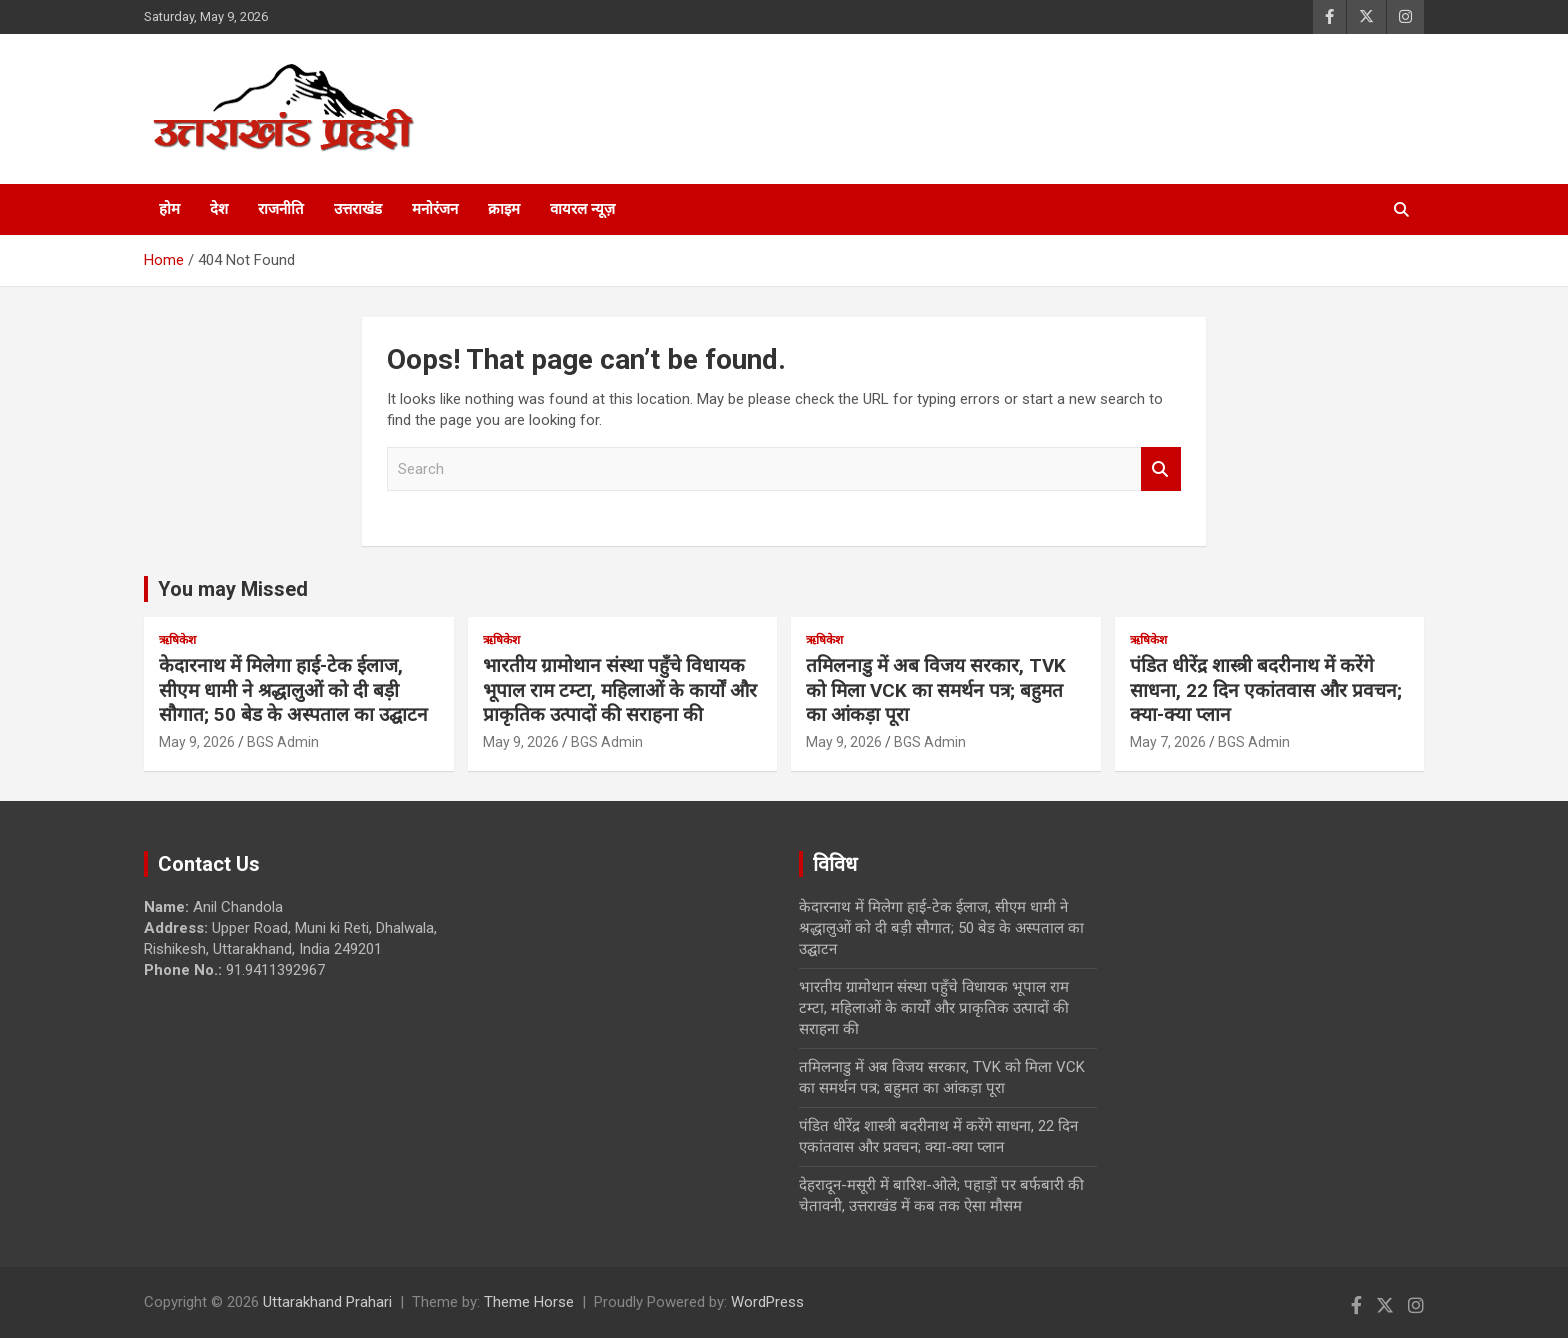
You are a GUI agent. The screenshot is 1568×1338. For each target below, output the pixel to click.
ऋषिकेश (177, 640)
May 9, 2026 (197, 742)
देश (219, 209)
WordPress (767, 1302)
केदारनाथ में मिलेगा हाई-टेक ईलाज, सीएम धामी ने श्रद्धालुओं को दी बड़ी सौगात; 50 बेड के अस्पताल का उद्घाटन (293, 690)
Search (1161, 469)
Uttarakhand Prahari (327, 1302)
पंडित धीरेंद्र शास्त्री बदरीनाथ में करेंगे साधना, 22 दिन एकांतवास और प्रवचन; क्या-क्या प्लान (1266, 690)
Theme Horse (529, 1302)
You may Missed (233, 589)
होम (169, 209)
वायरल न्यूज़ (582, 209)
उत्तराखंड (358, 209)
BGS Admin (283, 742)
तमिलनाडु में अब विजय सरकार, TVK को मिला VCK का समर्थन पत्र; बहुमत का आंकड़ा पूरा (936, 690)
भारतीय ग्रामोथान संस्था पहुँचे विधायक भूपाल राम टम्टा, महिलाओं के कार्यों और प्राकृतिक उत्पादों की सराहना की (620, 690)
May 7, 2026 (1168, 742)
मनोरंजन (435, 209)
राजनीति (281, 209)
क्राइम (504, 209)
